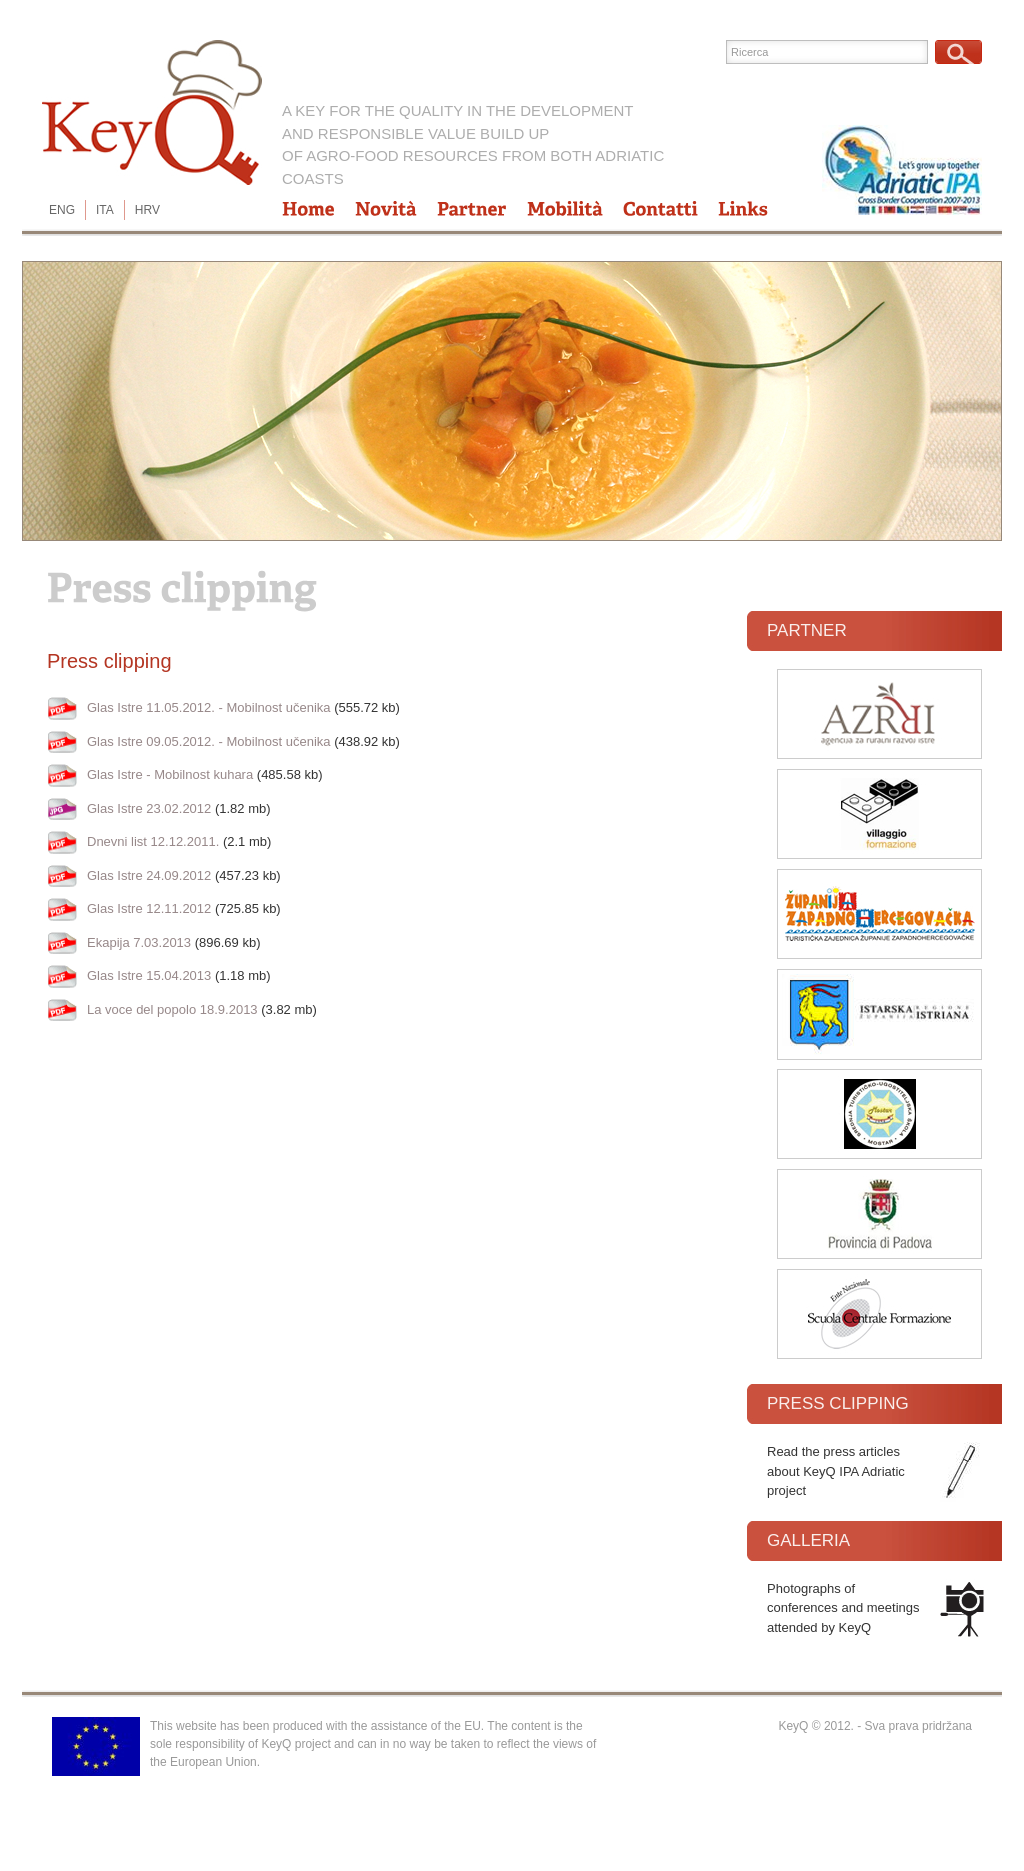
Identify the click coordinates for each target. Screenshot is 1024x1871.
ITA (105, 210)
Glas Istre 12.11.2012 (149, 908)
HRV (147, 210)
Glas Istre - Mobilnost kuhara (170, 774)
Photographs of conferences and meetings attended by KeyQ (843, 1608)
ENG (62, 210)
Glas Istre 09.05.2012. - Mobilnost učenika (209, 741)
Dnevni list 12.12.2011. (153, 841)
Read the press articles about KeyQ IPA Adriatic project (836, 1471)
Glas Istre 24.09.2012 (149, 875)
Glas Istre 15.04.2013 (149, 975)
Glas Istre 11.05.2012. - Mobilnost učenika (209, 707)
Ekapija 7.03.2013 (139, 942)
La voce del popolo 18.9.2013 (172, 1009)
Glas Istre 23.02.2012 (149, 808)
